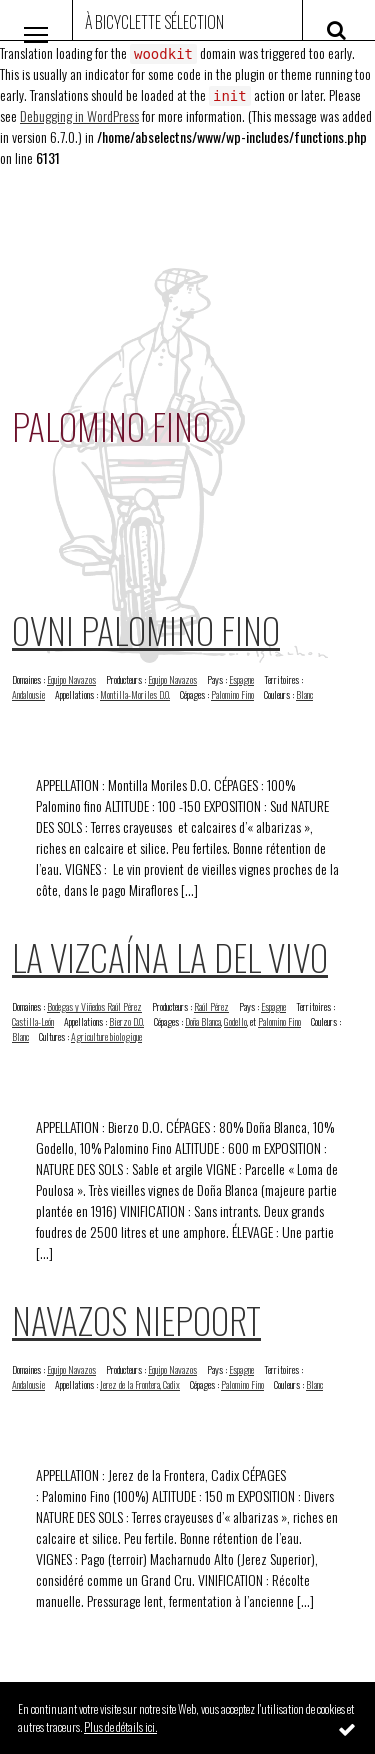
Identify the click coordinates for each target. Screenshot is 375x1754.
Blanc (304, 694)
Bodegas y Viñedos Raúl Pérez (94, 1006)
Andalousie (28, 694)
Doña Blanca (203, 1021)
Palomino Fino (232, 694)
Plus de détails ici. (120, 1726)
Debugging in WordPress (79, 115)
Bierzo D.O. (126, 1021)
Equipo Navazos (71, 679)
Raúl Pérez (211, 1006)
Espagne (241, 679)
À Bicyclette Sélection (154, 22)
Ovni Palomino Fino (146, 629)
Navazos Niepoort (136, 1319)
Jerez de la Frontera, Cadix (140, 1384)
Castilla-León (33, 1021)
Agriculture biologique (106, 1036)
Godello (235, 1021)
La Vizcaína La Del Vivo (170, 956)
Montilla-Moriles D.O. (135, 694)
